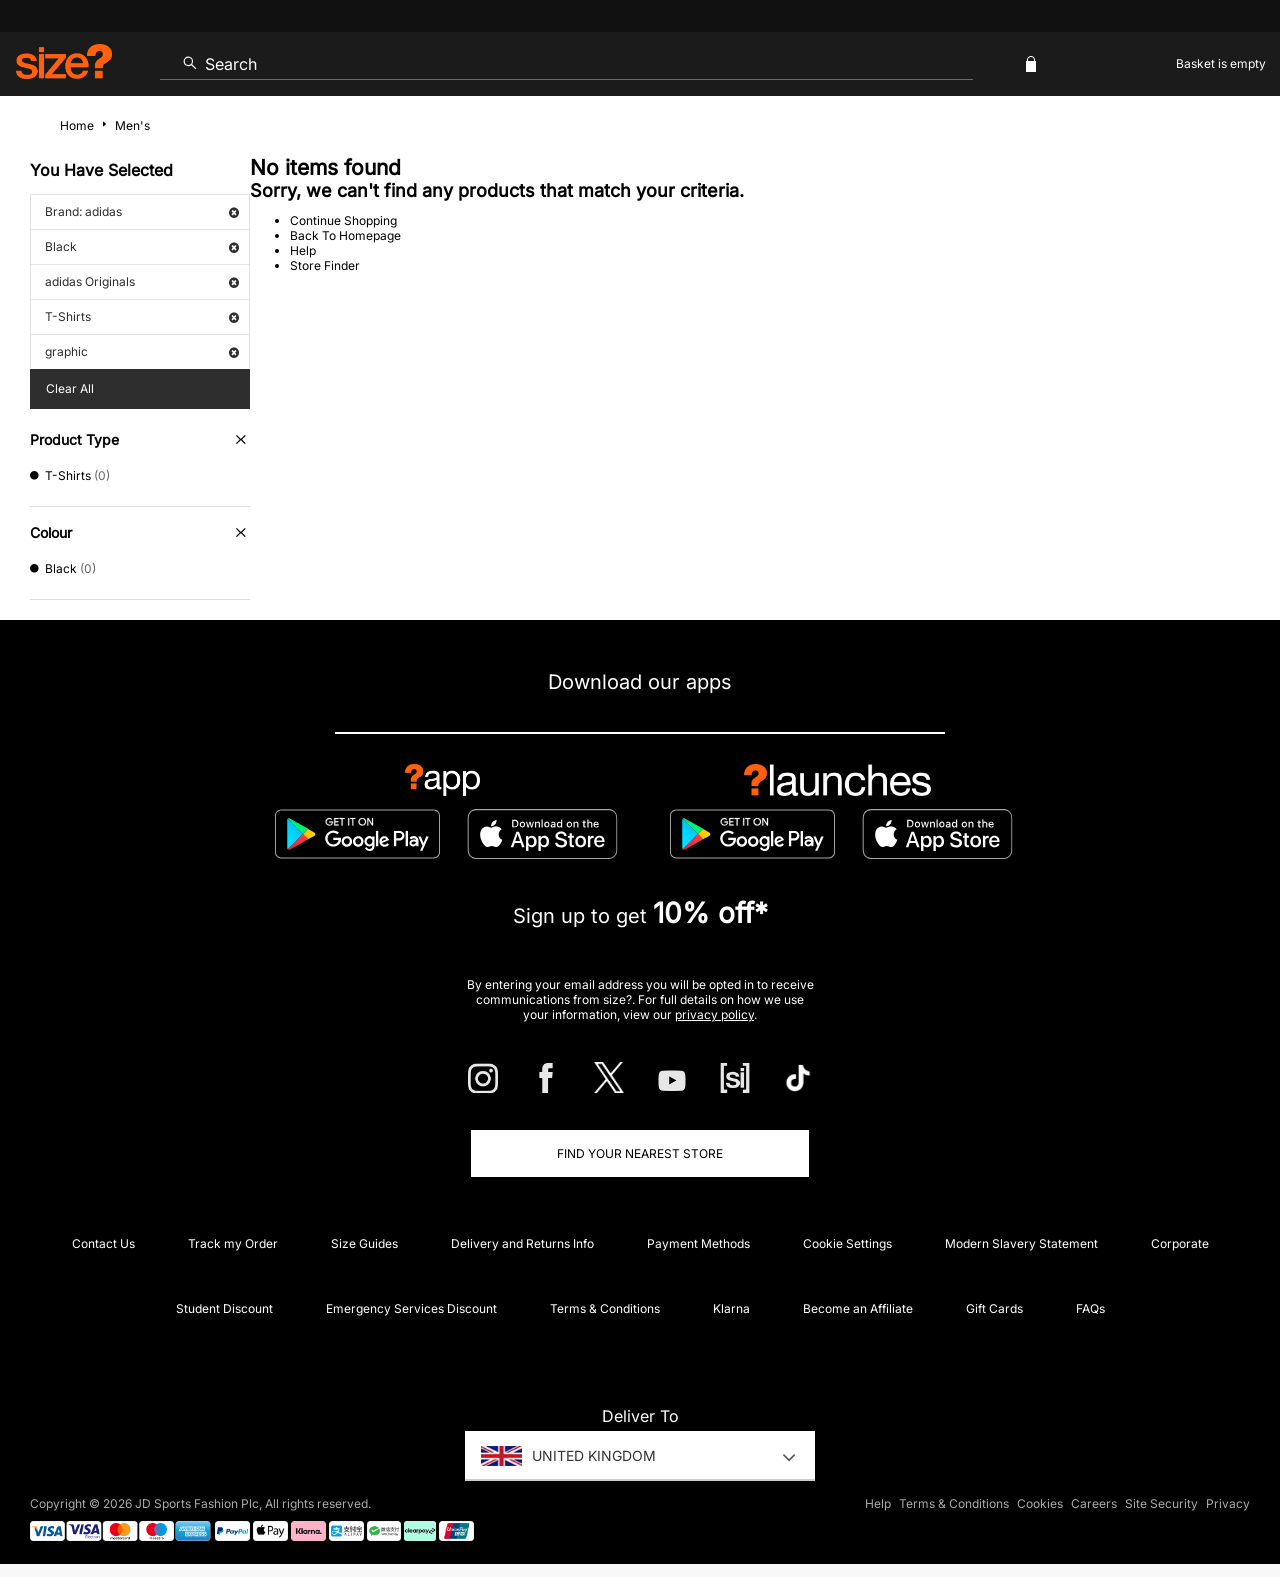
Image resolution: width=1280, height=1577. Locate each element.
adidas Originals (142, 281)
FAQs (1090, 1308)
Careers (1094, 1503)
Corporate (1180, 1243)
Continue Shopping (343, 220)
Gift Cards (994, 1308)
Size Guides (364, 1243)
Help (303, 250)
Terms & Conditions (605, 1308)
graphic (142, 351)
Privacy (1228, 1503)
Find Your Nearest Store (640, 1153)
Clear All (70, 388)
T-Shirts (142, 316)
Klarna (731, 1308)
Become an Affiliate (858, 1308)
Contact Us (103, 1243)
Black (142, 246)
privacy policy (714, 1014)
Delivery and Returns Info (522, 1243)
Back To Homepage (345, 235)
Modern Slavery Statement (1021, 1243)
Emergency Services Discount (411, 1308)
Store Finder (325, 265)
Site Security (1161, 1503)
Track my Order (233, 1243)
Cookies (1040, 1503)
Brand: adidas (142, 211)
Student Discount (224, 1308)
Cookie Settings (847, 1243)
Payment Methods (698, 1243)
